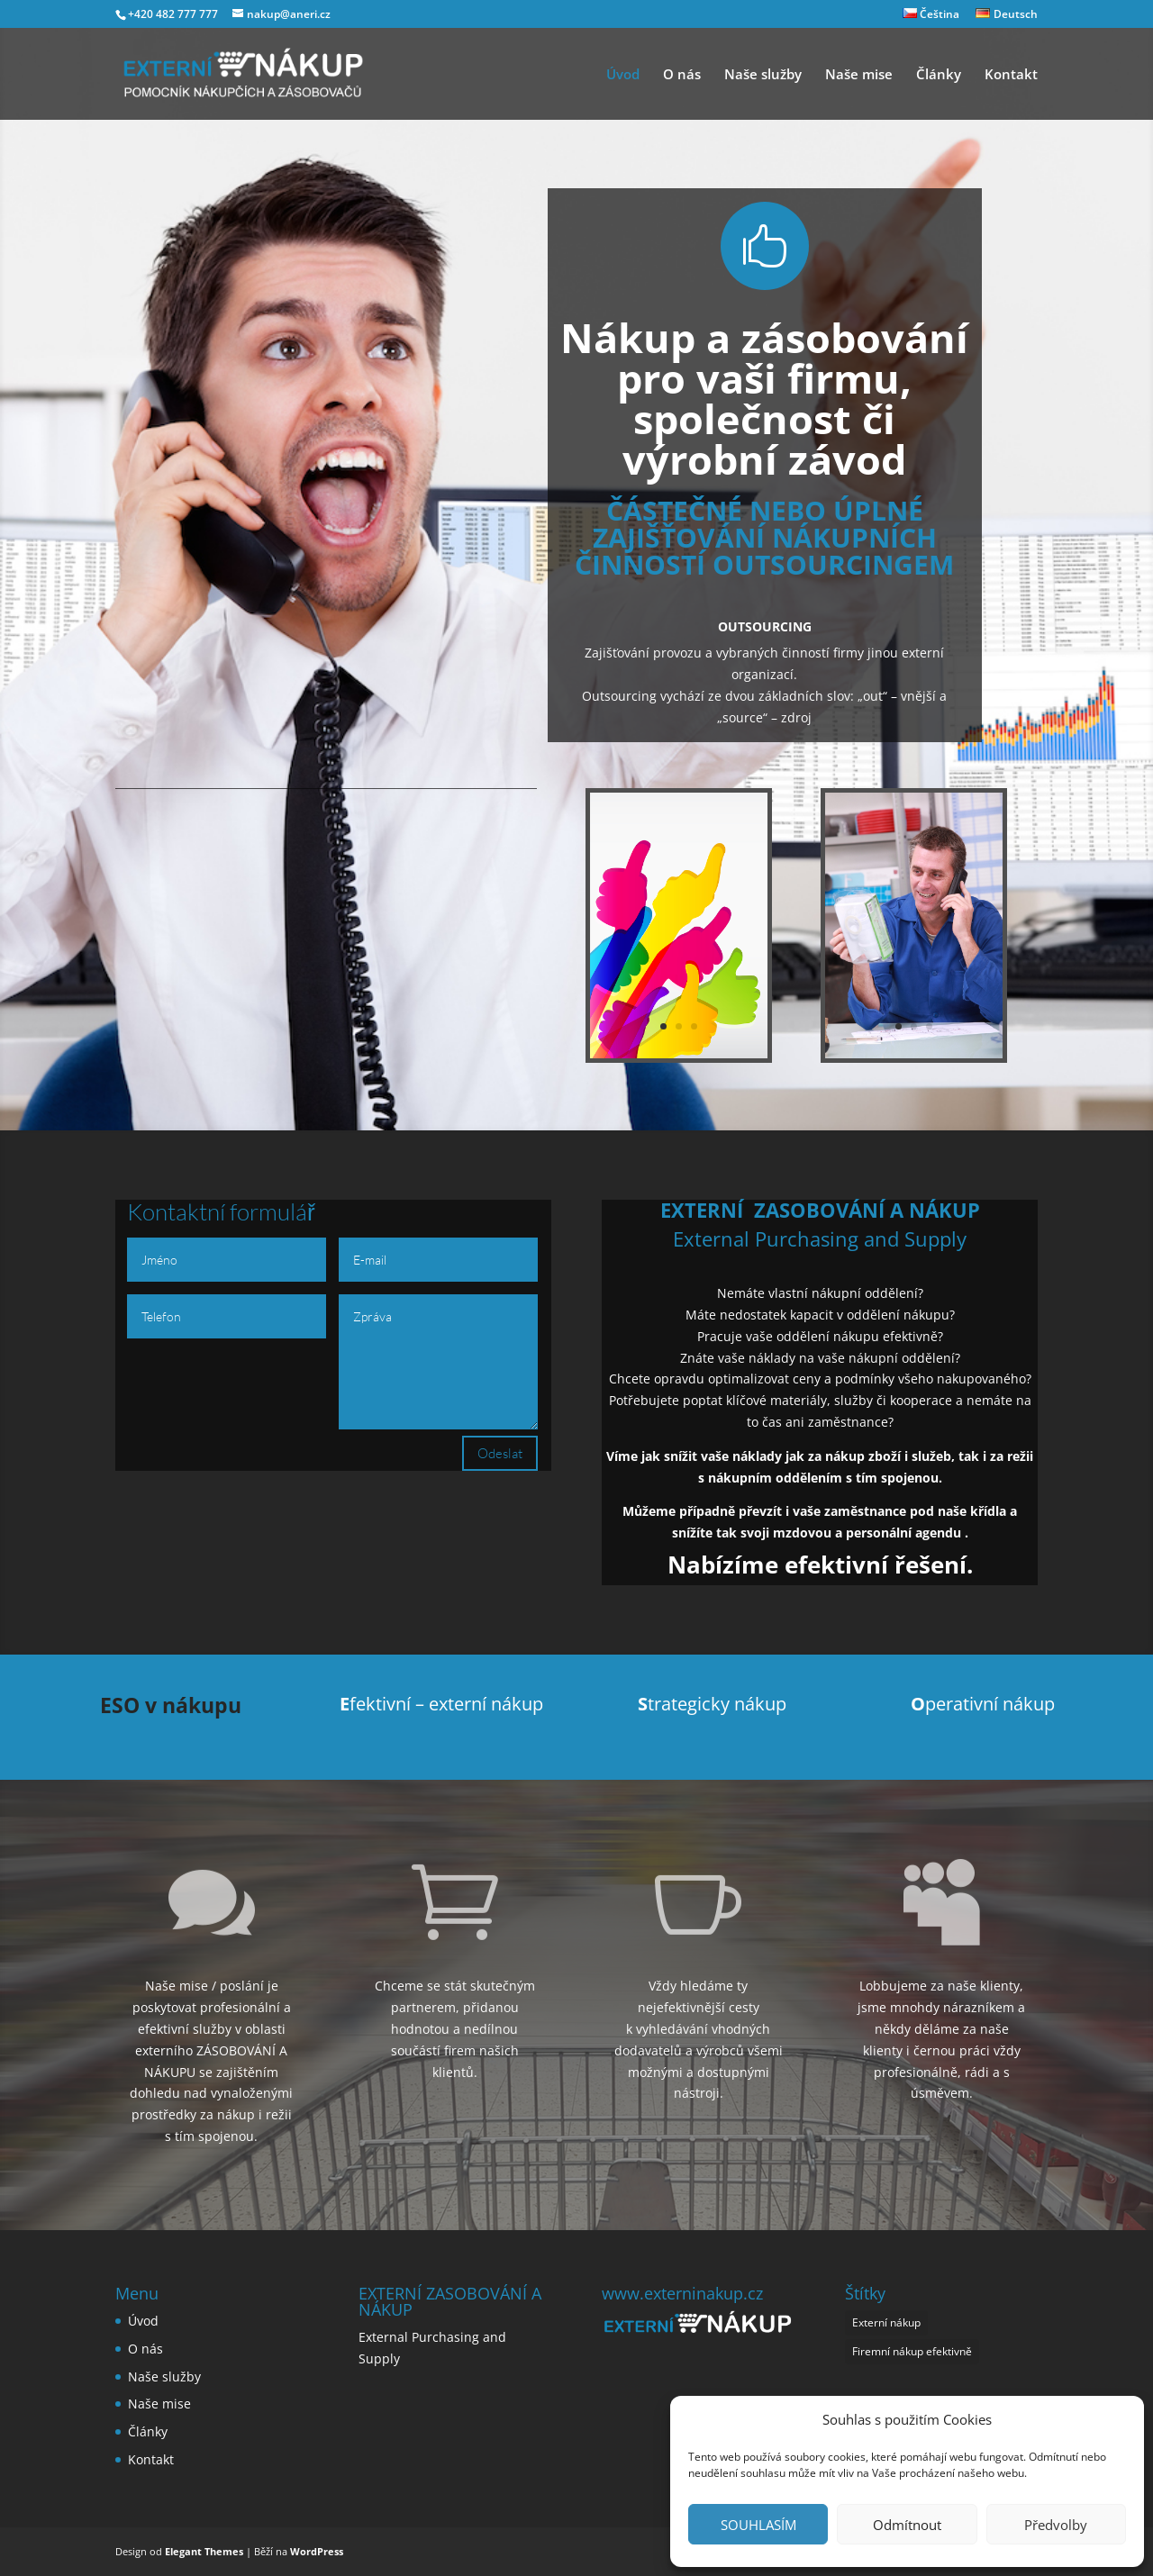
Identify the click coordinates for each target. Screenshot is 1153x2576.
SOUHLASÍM (758, 2525)
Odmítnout (907, 2525)
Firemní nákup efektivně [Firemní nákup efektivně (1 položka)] (912, 2351)
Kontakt (1011, 75)
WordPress (316, 2551)
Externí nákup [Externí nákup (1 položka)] (886, 2322)
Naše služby (763, 75)
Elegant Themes (204, 2551)
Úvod (623, 75)
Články (938, 75)
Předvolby (1055, 2525)
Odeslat (499, 1453)
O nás (682, 75)
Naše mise (859, 75)
